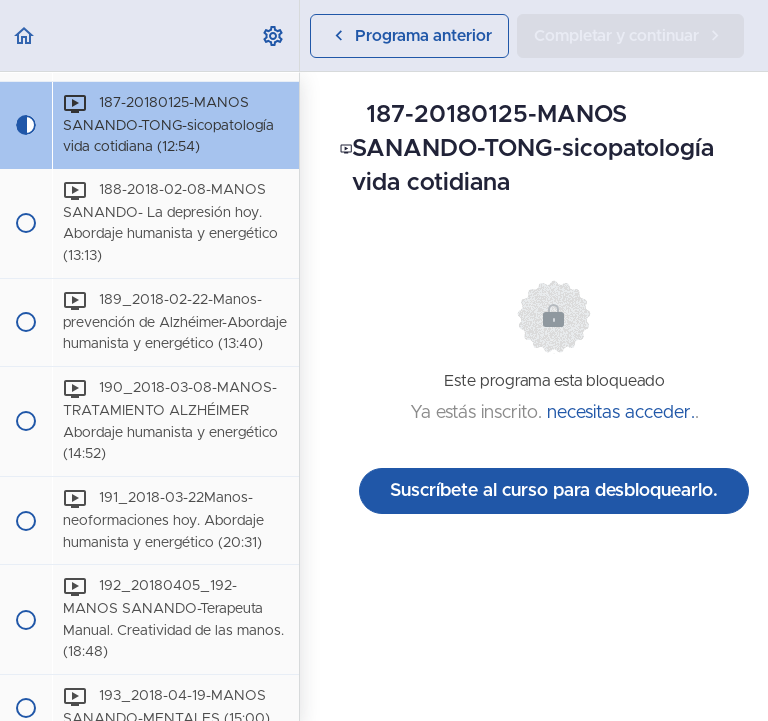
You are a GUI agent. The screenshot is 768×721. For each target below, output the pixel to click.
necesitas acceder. (621, 413)
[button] (25, 35)
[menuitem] (274, 35)
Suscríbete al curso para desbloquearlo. (554, 491)
